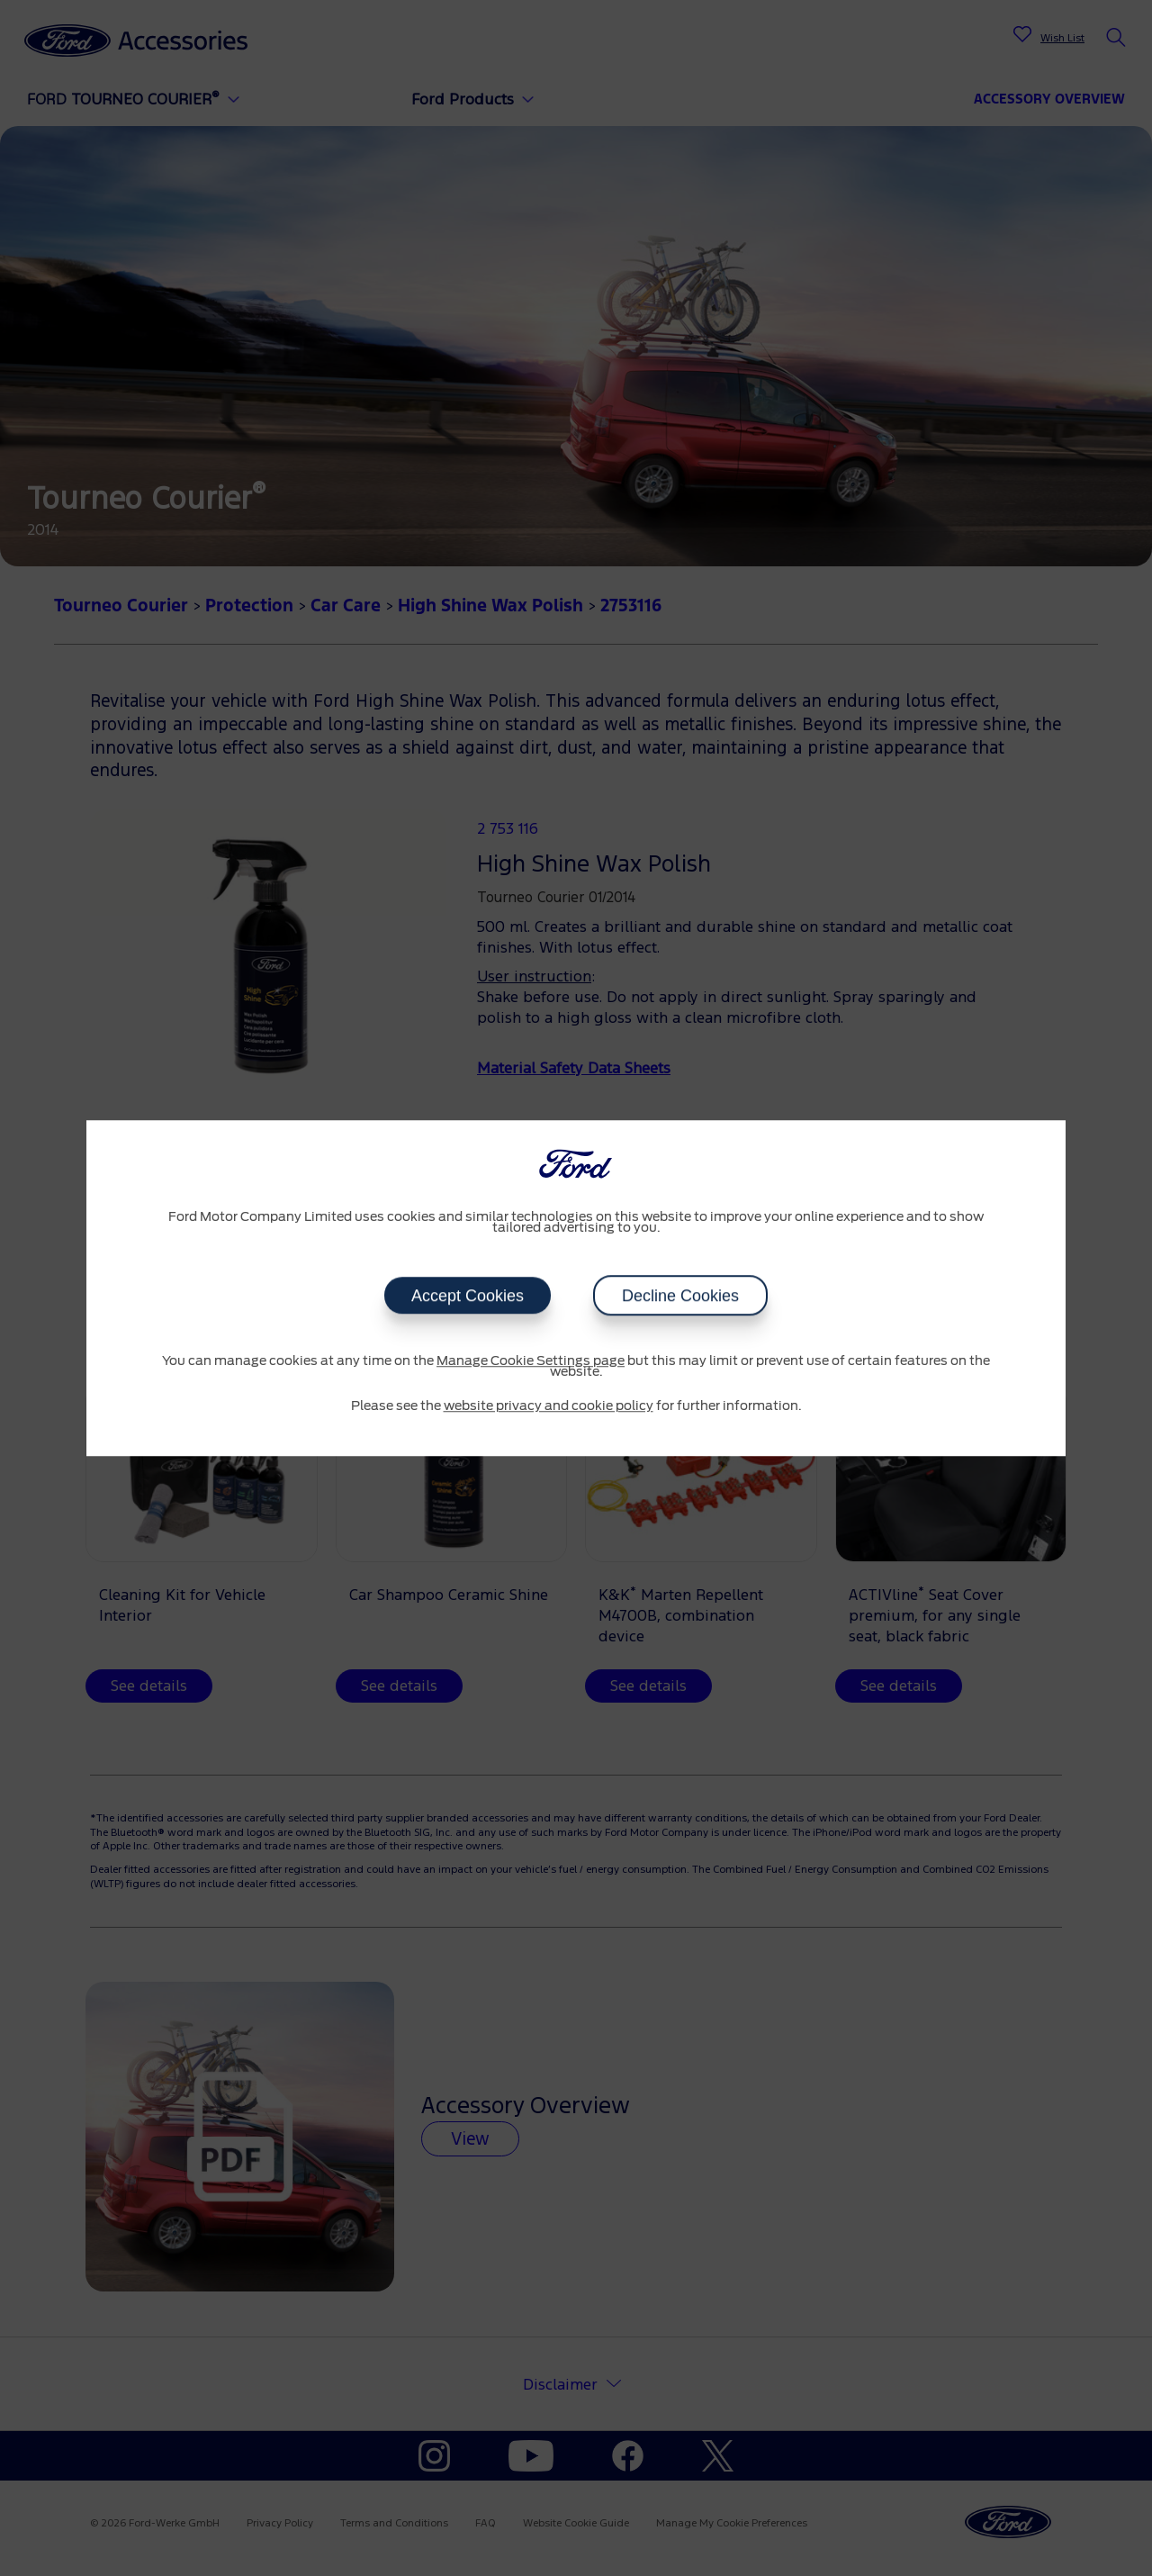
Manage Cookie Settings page (530, 1361)
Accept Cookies (467, 1296)
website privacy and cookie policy (548, 1406)
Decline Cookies (680, 1296)
